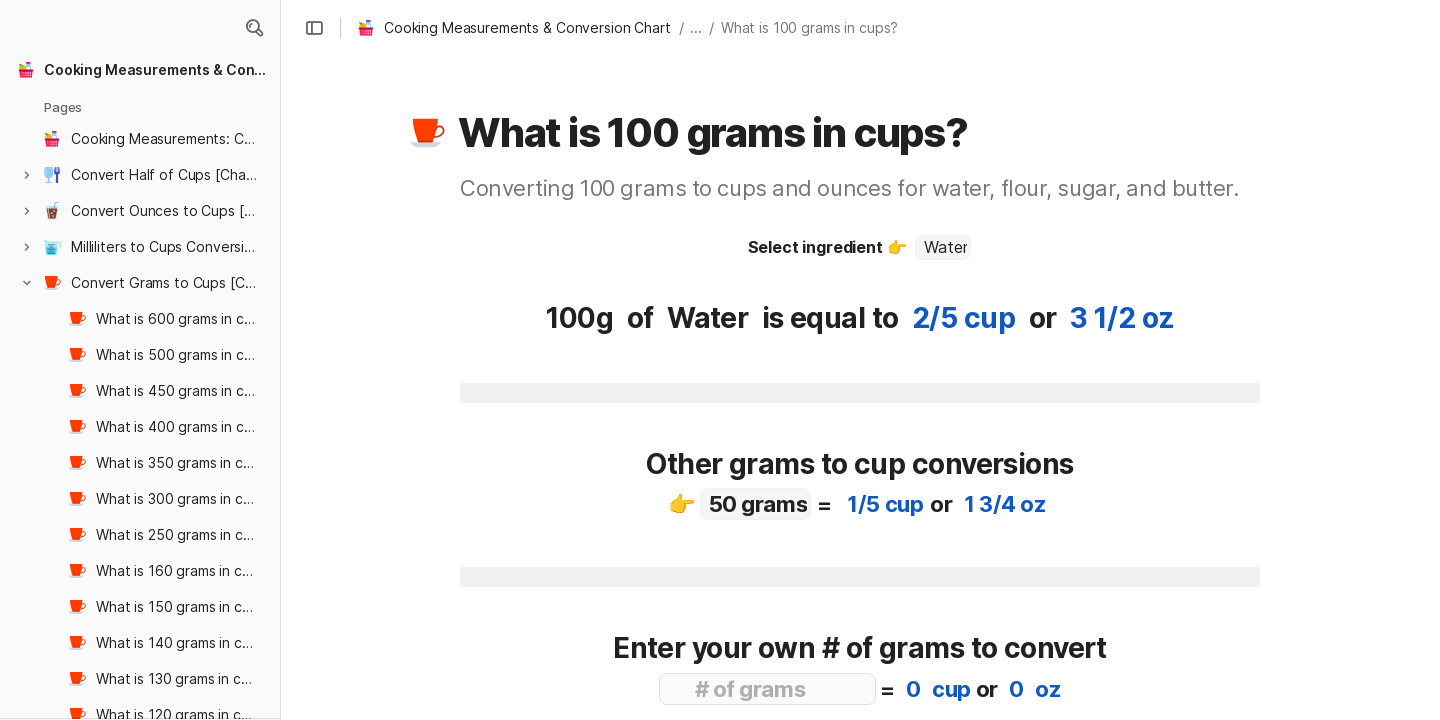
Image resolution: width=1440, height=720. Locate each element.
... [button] (696, 27)
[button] (254, 28)
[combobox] (943, 247)
